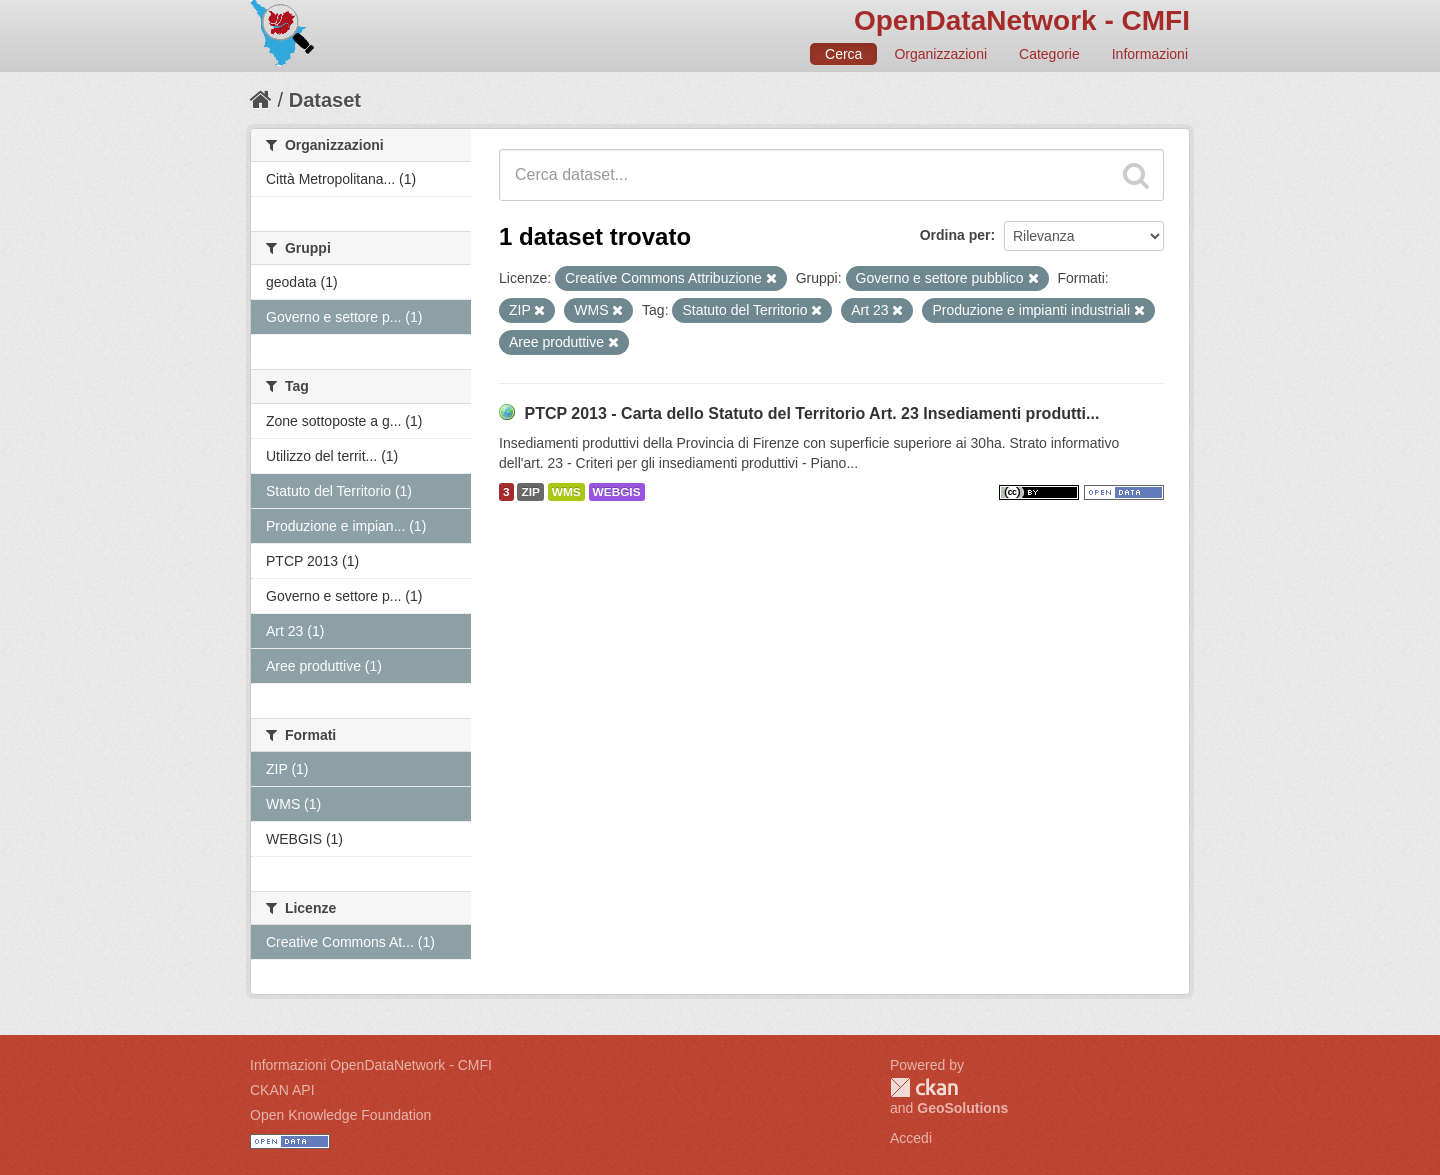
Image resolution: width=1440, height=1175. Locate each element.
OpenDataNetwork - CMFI (1022, 20)
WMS (566, 492)
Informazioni (1150, 54)
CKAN (924, 1087)
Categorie (1049, 54)
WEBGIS (617, 492)
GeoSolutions (962, 1108)
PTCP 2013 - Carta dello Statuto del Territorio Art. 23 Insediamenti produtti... (811, 413)
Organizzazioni (940, 54)
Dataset (325, 100)
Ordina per (955, 235)
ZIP (530, 492)
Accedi (911, 1138)
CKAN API (282, 1090)
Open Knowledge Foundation (340, 1115)
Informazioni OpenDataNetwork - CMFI (371, 1065)
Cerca (843, 54)
